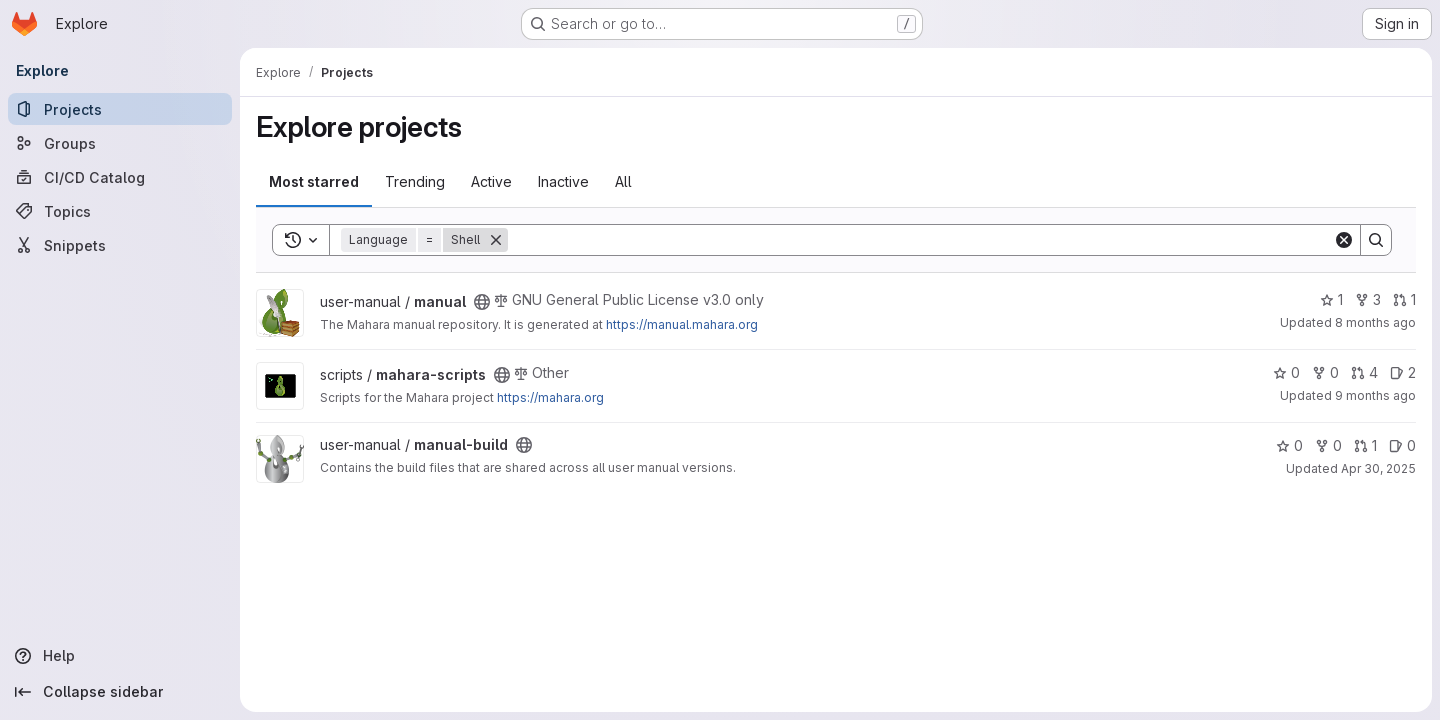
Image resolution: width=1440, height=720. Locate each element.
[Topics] (120, 211)
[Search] (920, 240)
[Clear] (1344, 240)
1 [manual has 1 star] (1331, 299)
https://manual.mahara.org (682, 324)
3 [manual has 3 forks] (1368, 299)
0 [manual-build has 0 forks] (1328, 445)
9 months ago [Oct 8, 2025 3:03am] (1375, 395)
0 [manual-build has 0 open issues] (1402, 445)
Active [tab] (491, 181)
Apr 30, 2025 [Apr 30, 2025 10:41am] (1378, 468)
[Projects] (120, 109)
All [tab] (623, 181)
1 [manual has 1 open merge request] (1404, 299)
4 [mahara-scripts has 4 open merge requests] (1364, 372)
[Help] (120, 656)
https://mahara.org (550, 397)
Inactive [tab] (563, 181)
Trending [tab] (415, 181)
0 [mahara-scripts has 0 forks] (1325, 372)
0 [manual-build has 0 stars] (1289, 445)
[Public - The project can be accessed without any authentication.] (482, 302)
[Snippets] (120, 245)
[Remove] (496, 240)
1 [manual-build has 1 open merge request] (1365, 445)
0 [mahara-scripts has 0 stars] (1286, 372)
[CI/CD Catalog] (120, 177)
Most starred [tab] (314, 181)
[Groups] (120, 143)
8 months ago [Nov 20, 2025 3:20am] (1375, 322)
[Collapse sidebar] (120, 692)
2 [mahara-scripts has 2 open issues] (1403, 372)
